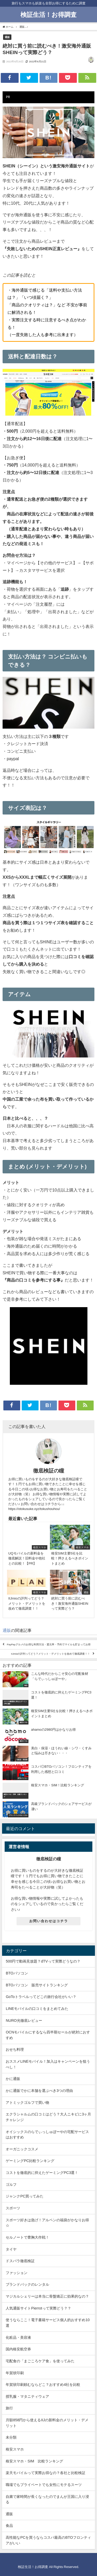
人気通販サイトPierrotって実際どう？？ (38, 2308)
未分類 (11, 2437)
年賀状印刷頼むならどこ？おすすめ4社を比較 (43, 2384)
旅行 (9, 2408)
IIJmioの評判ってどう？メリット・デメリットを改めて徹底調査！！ (50, 1654)
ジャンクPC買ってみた (24, 2196)
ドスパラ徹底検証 (20, 2261)
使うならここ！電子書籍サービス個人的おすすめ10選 (47, 2322)
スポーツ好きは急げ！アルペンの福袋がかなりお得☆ (47, 2222)
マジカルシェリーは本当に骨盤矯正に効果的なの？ (47, 2296)
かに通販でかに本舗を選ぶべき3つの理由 (39, 2090)
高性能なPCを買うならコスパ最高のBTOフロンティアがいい (48, 2540)
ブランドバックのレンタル (27, 2284)
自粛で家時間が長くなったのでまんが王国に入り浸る (47, 2499)
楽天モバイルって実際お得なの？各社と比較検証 (45, 2473)
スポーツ (13, 2208)
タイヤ (11, 2249)
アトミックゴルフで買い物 (27, 2102)
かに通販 (13, 2079)
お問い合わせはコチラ (48, 1921)
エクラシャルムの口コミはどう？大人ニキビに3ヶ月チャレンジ (48, 2117)
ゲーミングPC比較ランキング (30, 2161)
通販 (7, 37)
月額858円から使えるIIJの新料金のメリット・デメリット (47, 2422)
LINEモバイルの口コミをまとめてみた (37, 2008)
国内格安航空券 (18, 2349)
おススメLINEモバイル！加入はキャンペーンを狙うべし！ (48, 2064)
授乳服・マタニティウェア (27, 2396)
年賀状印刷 (15, 2373)
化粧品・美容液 (18, 2337)
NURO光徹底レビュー (24, 2020)
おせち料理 (15, 2049)
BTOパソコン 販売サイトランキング (37, 1985)
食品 (9, 2525)
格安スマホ (15, 2449)
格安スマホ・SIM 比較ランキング (34, 2461)
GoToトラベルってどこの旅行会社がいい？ (41, 1996)
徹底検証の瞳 (48, 1470)
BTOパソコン (17, 1973)
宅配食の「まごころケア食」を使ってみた (40, 2361)
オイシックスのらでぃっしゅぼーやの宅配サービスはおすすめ (47, 2134)
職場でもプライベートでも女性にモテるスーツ (44, 2484)
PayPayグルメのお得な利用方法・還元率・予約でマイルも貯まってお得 (49, 1645)
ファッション (16, 2273)
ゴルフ (11, 2184)
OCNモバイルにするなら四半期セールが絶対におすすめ (48, 2035)
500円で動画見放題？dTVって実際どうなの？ (43, 1961)
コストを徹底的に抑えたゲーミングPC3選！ (42, 2172)
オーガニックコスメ (22, 2149)
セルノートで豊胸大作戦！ (27, 2237)
